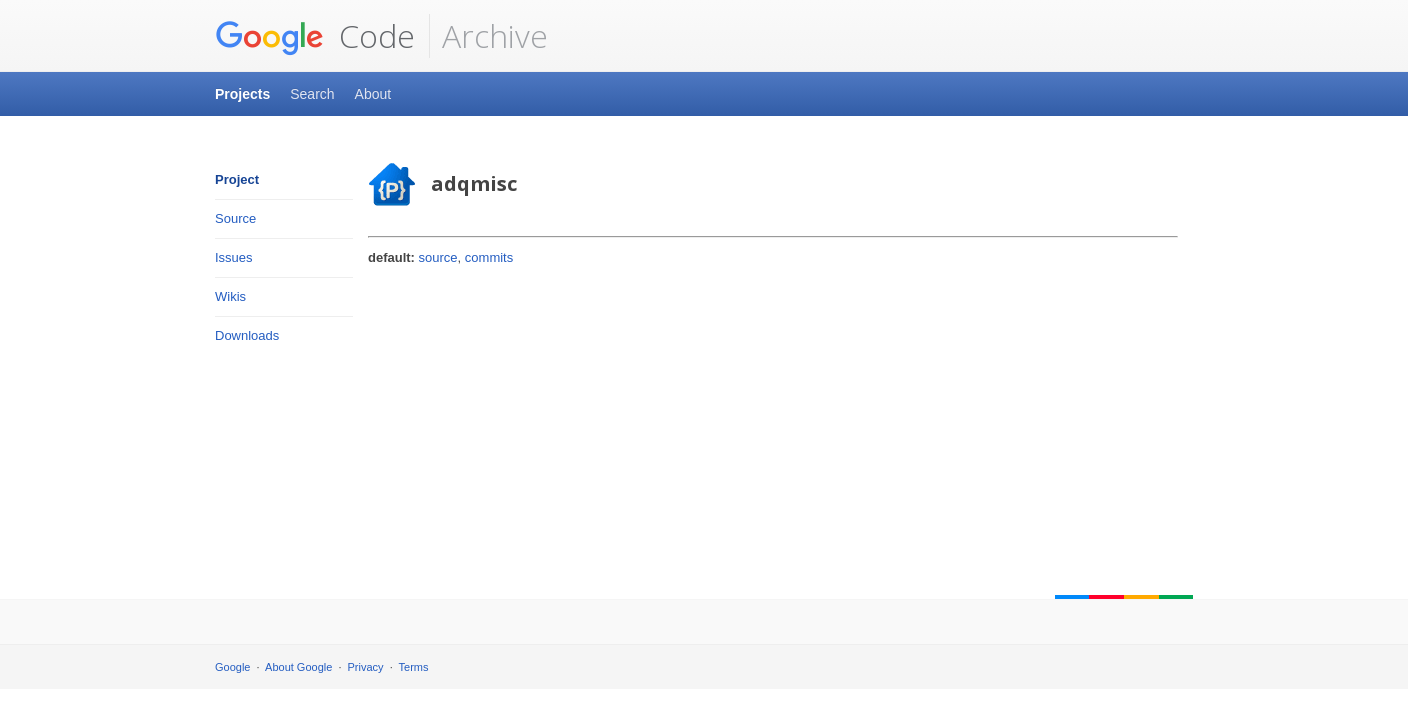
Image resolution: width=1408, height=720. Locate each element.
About (373, 94)
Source (235, 218)
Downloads (247, 335)
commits (489, 257)
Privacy (366, 667)
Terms (414, 667)
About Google (298, 667)
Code (315, 36)
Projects (242, 94)
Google (232, 667)
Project (237, 179)
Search (312, 94)
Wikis (230, 296)
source (438, 257)
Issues (234, 257)
